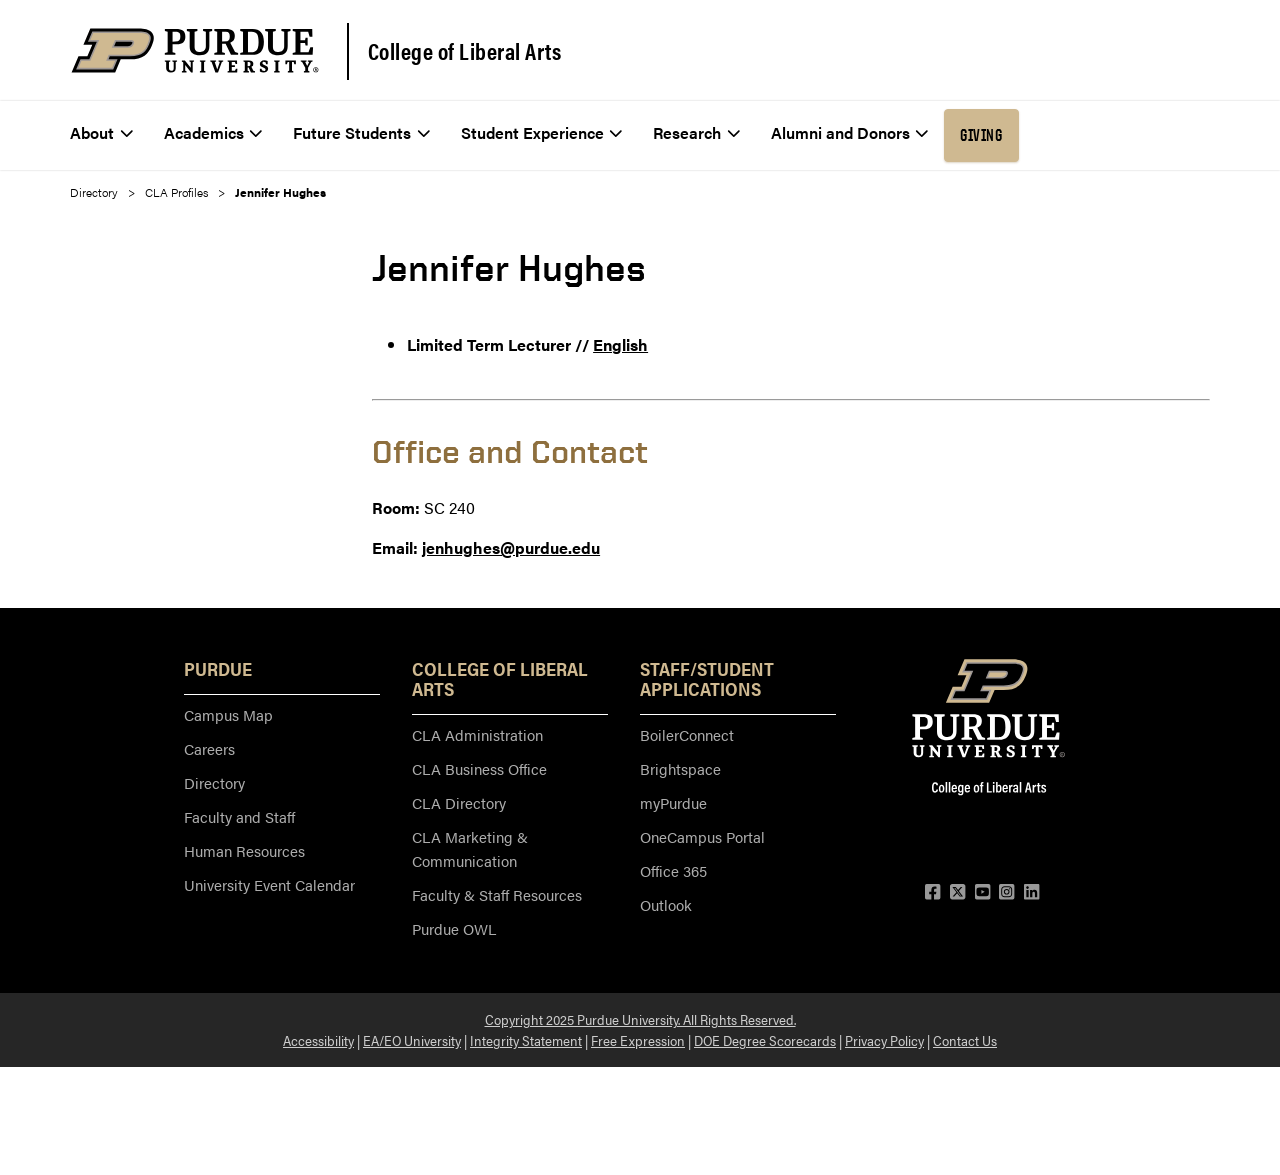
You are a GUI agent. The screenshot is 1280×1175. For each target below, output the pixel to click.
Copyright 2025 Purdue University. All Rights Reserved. (640, 1019)
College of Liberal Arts (465, 51)
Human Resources (244, 850)
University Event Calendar (269, 884)
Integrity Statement (526, 1040)
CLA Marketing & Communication (470, 848)
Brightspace (680, 768)
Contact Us (965, 1040)
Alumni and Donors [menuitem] (850, 132)
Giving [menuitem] (981, 135)
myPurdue (673, 802)
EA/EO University (412, 1040)
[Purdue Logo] (195, 50)
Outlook (666, 904)
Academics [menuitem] (213, 132)
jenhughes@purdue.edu (511, 547)
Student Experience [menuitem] (542, 132)
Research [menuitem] (696, 132)
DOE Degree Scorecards (765, 1040)
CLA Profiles (176, 192)
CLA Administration (477, 734)
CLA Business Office (479, 768)
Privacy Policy (884, 1040)
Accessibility (318, 1040)
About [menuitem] (101, 132)
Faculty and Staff (239, 816)
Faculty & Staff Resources (497, 894)
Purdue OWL (454, 928)
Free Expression (638, 1040)
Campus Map (228, 714)
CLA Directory (459, 802)
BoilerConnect (687, 734)
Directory (94, 192)
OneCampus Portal (702, 836)
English (620, 344)
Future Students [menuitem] (361, 132)
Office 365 (673, 870)
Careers (209, 748)
